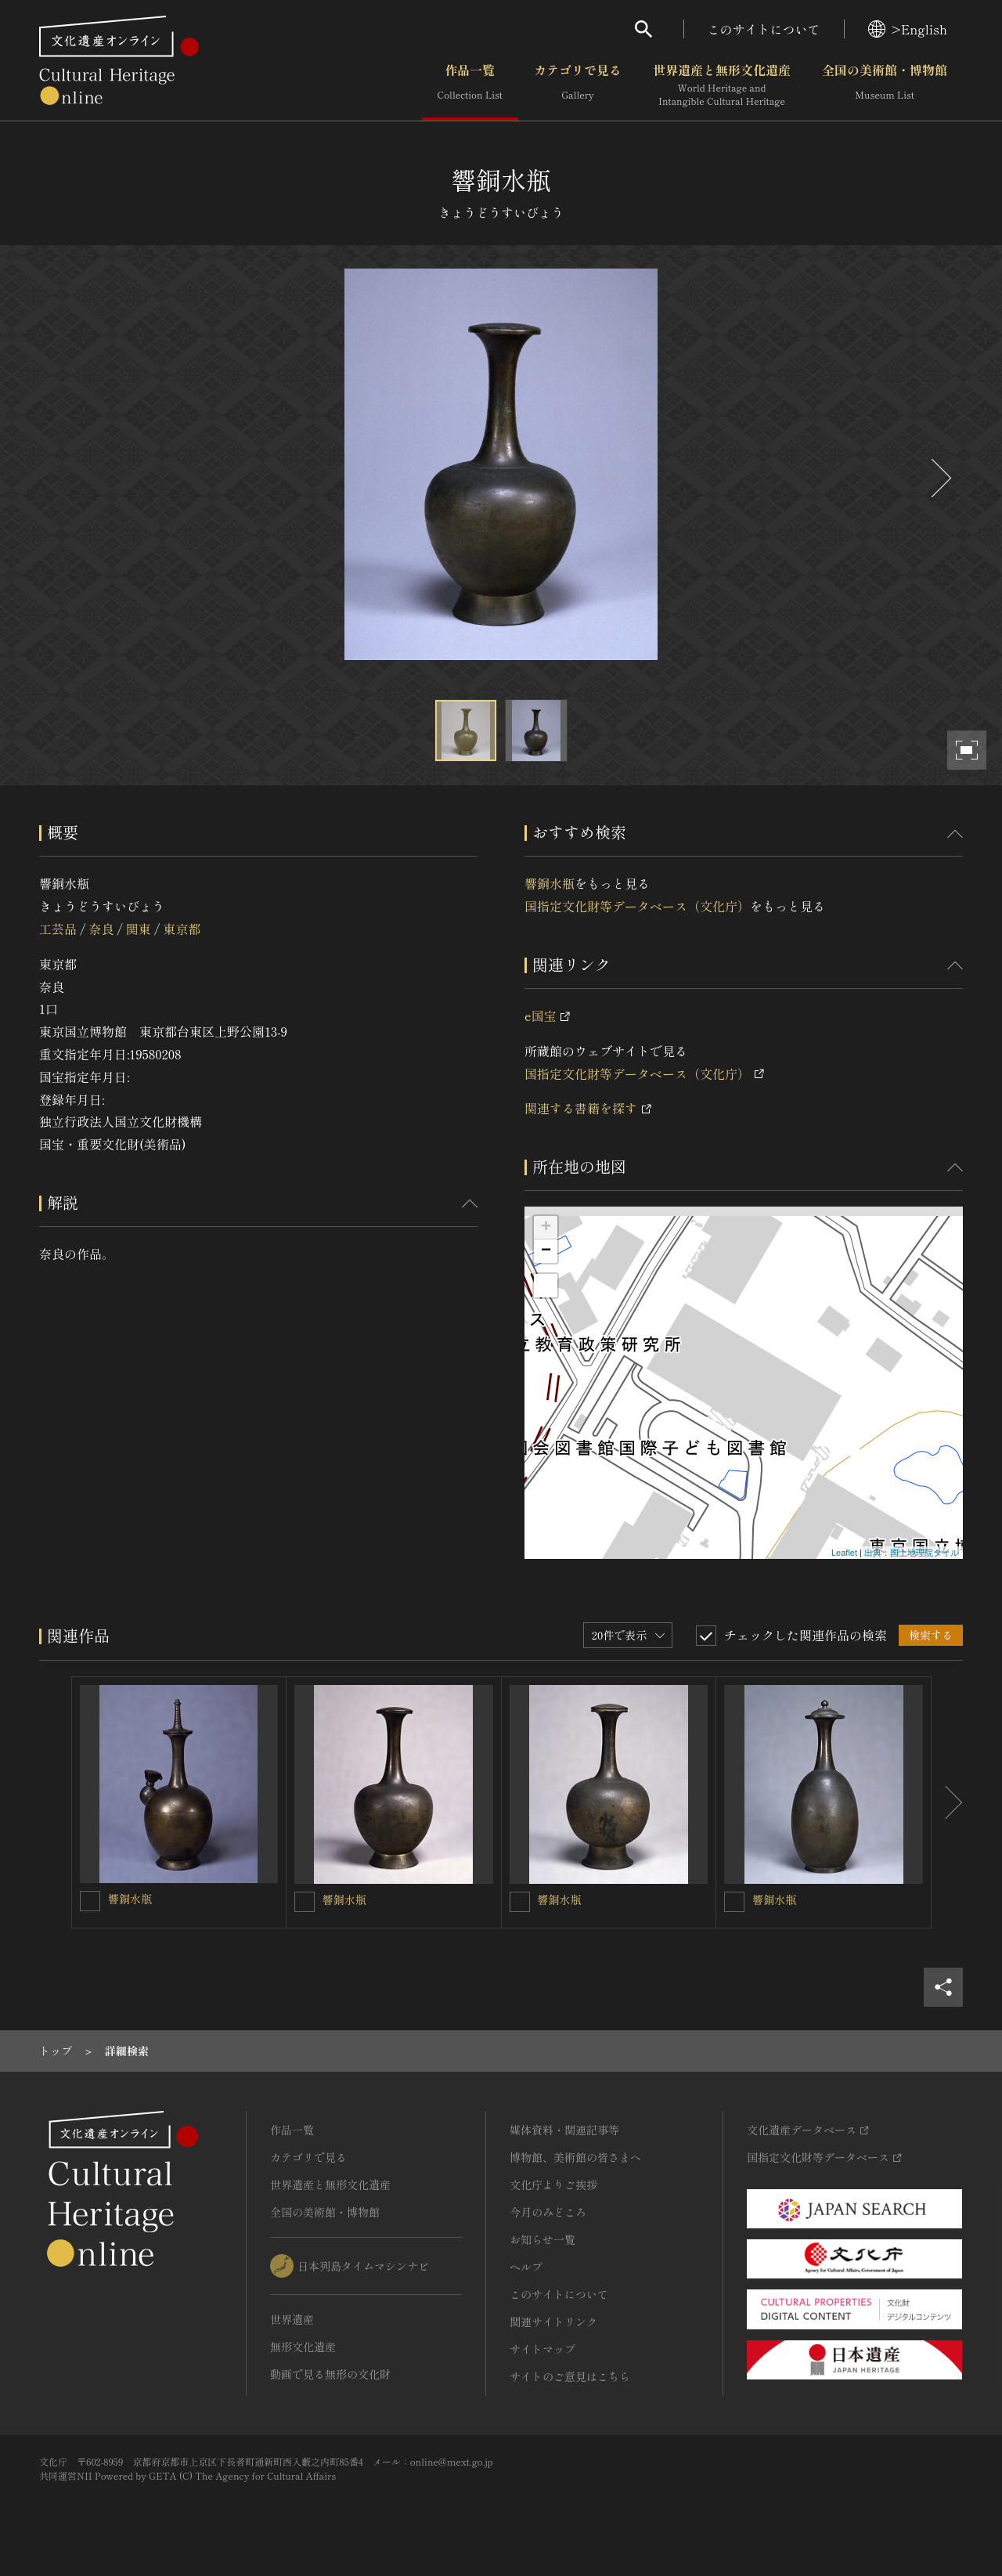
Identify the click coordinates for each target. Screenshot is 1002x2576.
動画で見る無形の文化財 (330, 2374)
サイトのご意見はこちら (570, 2376)
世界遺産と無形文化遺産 (722, 85)
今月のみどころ (548, 2212)
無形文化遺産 (303, 2346)
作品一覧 (470, 85)
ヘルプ (526, 2267)
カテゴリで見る (578, 85)
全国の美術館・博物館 (884, 85)
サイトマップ (542, 2349)
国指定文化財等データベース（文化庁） (637, 906)
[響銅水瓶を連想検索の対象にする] (90, 1901)
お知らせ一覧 (542, 2239)
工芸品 (58, 928)
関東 (138, 928)
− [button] (546, 1251)
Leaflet (844, 1552)
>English (907, 29)
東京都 (181, 928)
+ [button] (546, 1227)
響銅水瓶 (549, 883)
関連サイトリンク (553, 2321)
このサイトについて (764, 29)
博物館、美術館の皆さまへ (575, 2157)
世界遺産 (292, 2319)
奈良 (101, 928)
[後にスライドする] (939, 478)
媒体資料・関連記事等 (564, 2130)
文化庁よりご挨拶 (553, 2184)
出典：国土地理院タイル (911, 1552)
